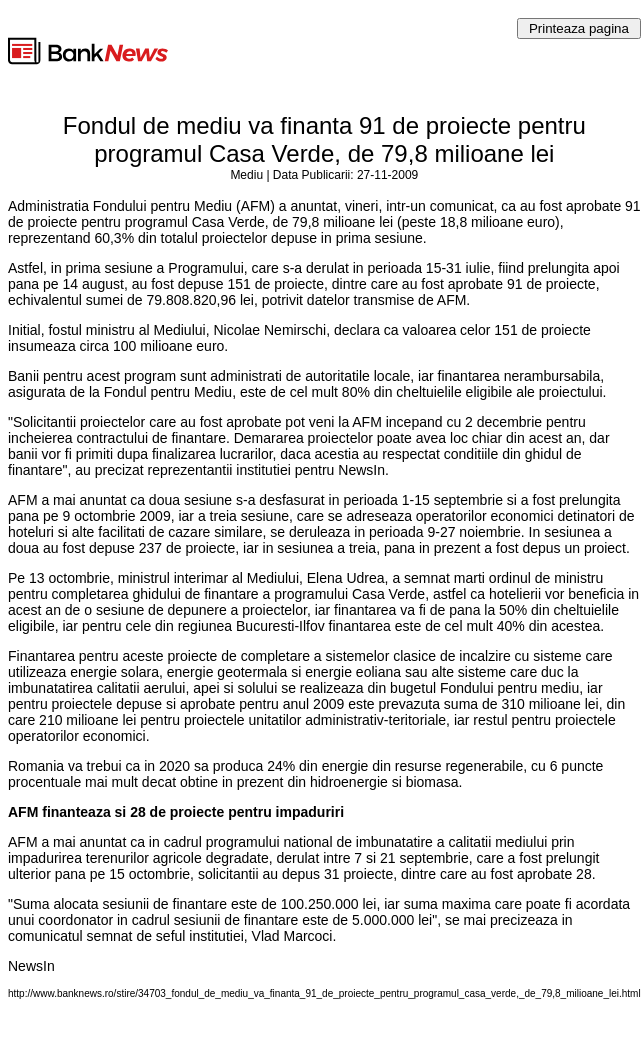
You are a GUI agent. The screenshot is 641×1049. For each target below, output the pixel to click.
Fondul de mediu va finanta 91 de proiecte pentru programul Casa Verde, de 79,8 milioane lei (324, 139)
